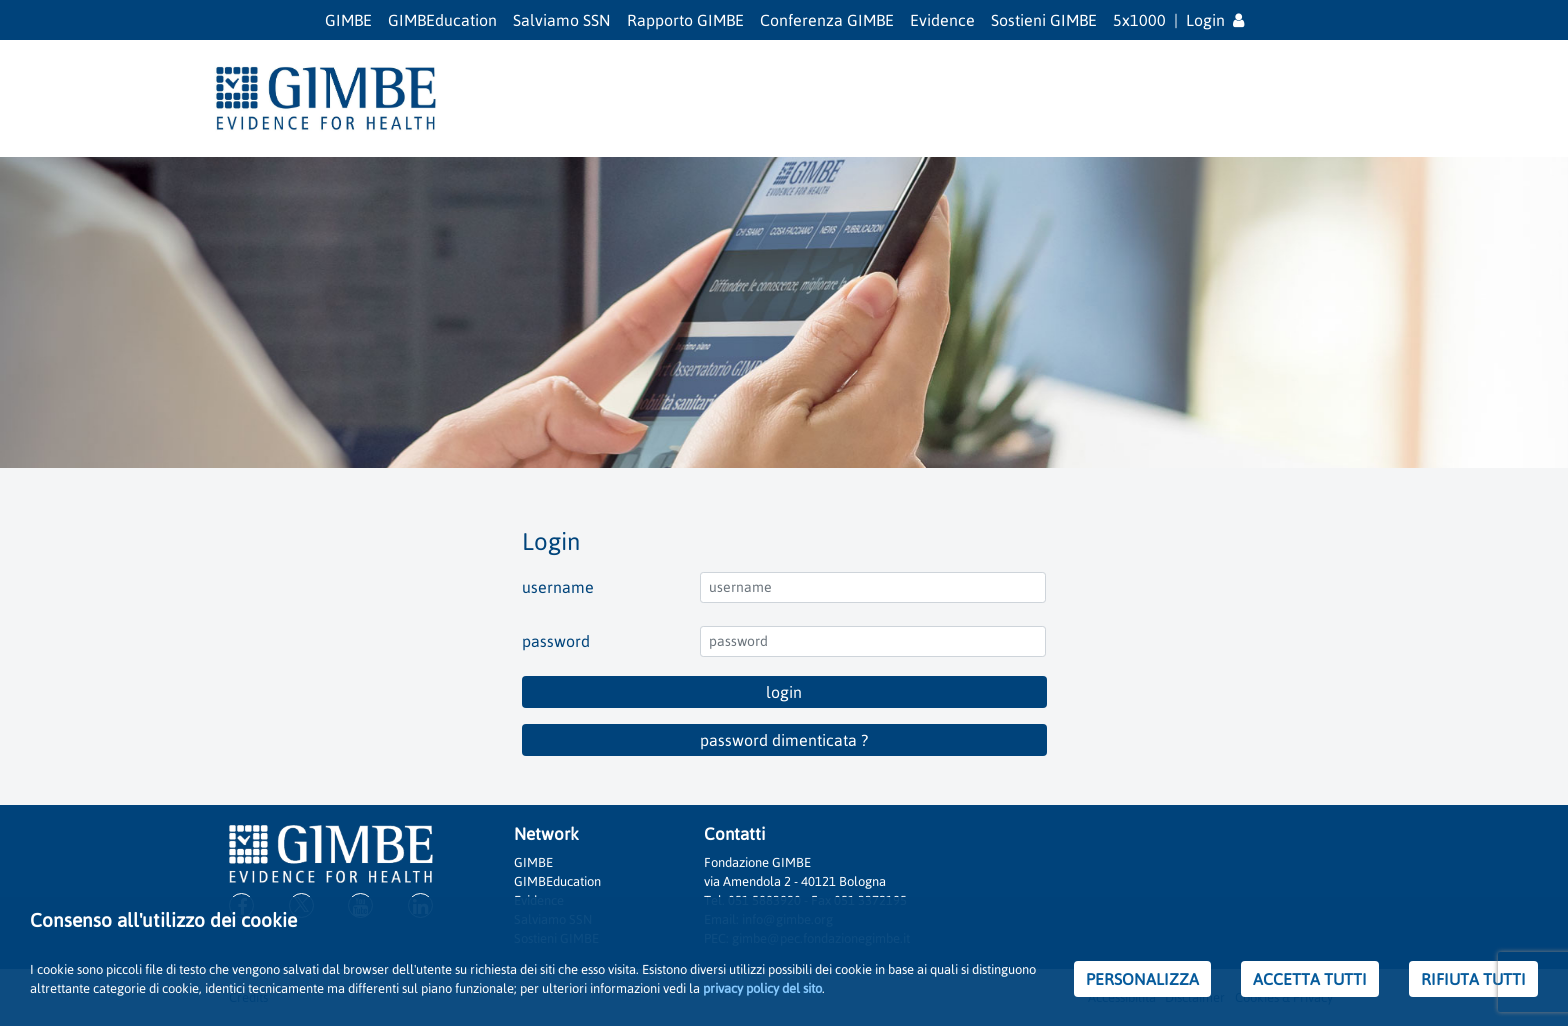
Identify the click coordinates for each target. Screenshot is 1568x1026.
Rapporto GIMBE (685, 20)
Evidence (942, 20)
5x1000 (1139, 20)
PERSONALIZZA (1142, 979)
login (784, 692)
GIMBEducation (442, 20)
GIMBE (348, 20)
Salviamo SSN (562, 20)
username (558, 587)
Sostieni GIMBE (1044, 20)
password (556, 641)
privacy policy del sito (762, 988)
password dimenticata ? (784, 740)
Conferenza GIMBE (827, 20)
